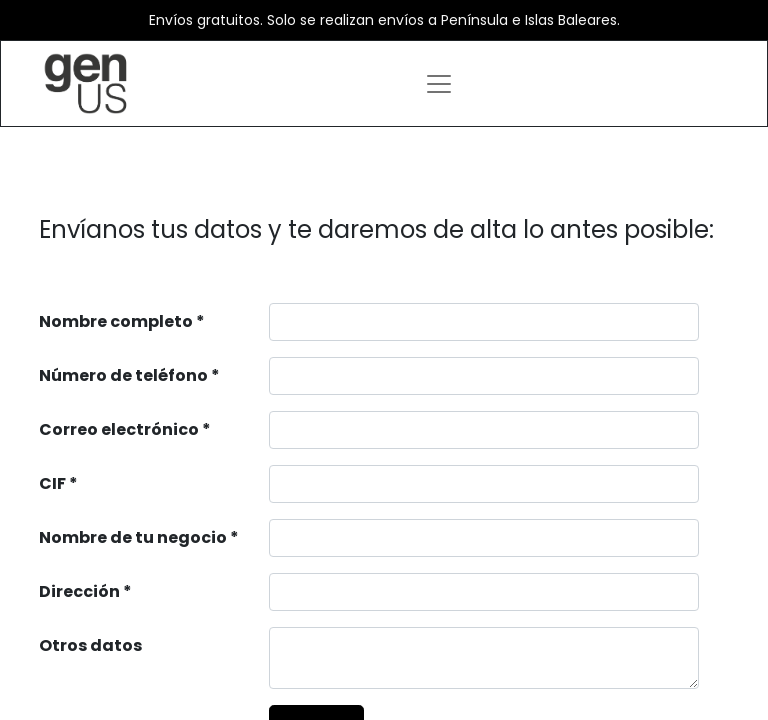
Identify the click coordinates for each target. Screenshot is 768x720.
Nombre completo (116, 321)
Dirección (79, 591)
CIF (52, 483)
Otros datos (90, 645)
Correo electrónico (119, 429)
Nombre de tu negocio (133, 537)
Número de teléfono (123, 375)
